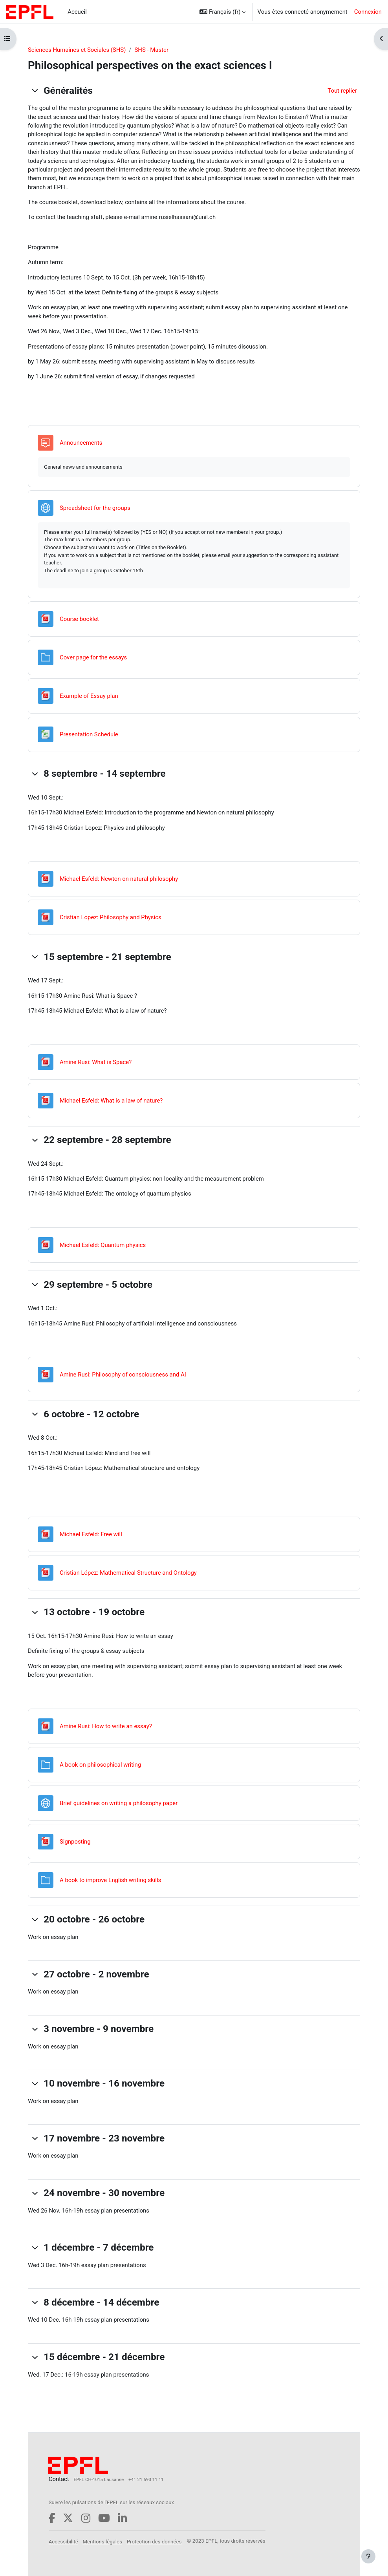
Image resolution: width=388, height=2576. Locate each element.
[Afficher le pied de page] (368, 2556)
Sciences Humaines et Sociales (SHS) (77, 49)
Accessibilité (63, 2542)
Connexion (368, 11)
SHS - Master (151, 49)
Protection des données (154, 2542)
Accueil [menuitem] (77, 11)
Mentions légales (102, 2542)
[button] (222, 12)
